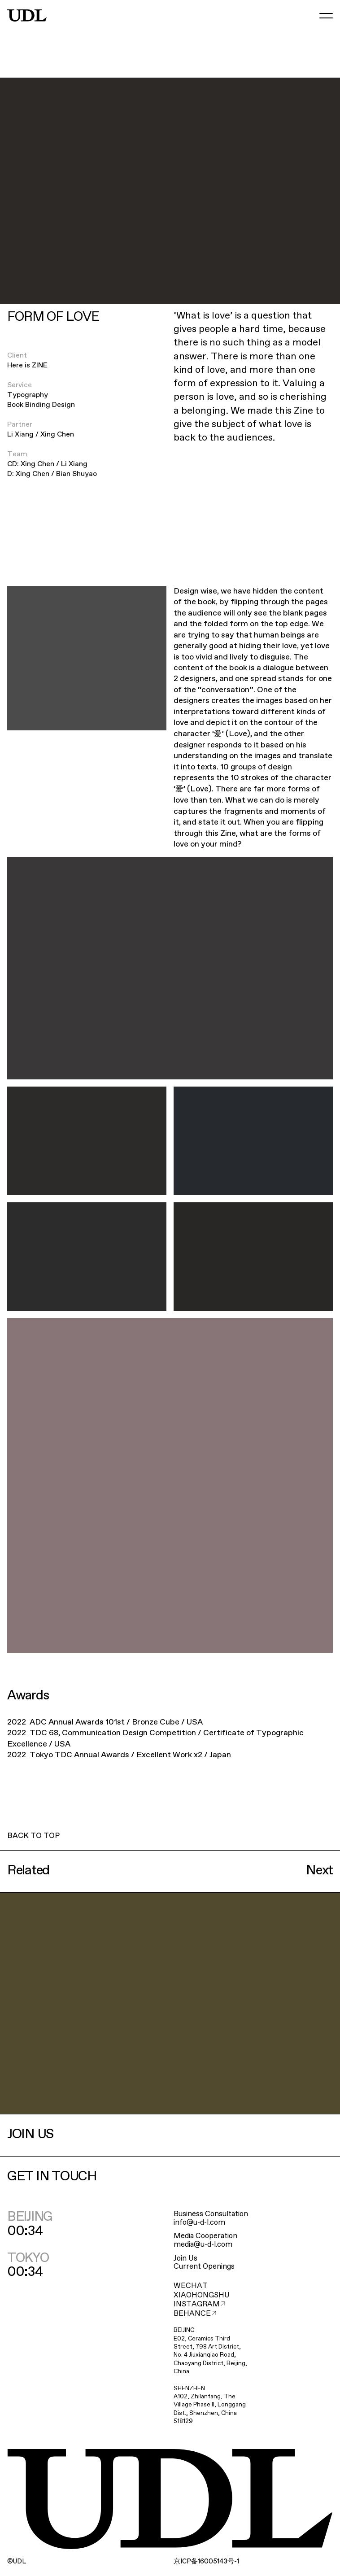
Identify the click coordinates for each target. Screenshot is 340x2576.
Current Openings (204, 2266)
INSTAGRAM (200, 2304)
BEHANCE (195, 2314)
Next (319, 1870)
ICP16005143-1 (206, 2562)
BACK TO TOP (33, 1836)
